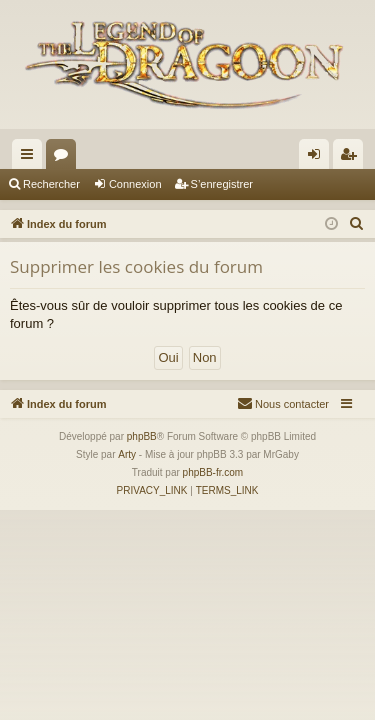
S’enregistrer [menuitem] (352, 158)
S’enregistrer (222, 184)
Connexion (135, 184)
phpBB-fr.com (213, 472)
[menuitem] (357, 224)
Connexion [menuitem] (318, 158)
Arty (127, 454)
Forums (65, 158)
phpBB (142, 436)
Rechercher (51, 184)
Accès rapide (31, 158)
